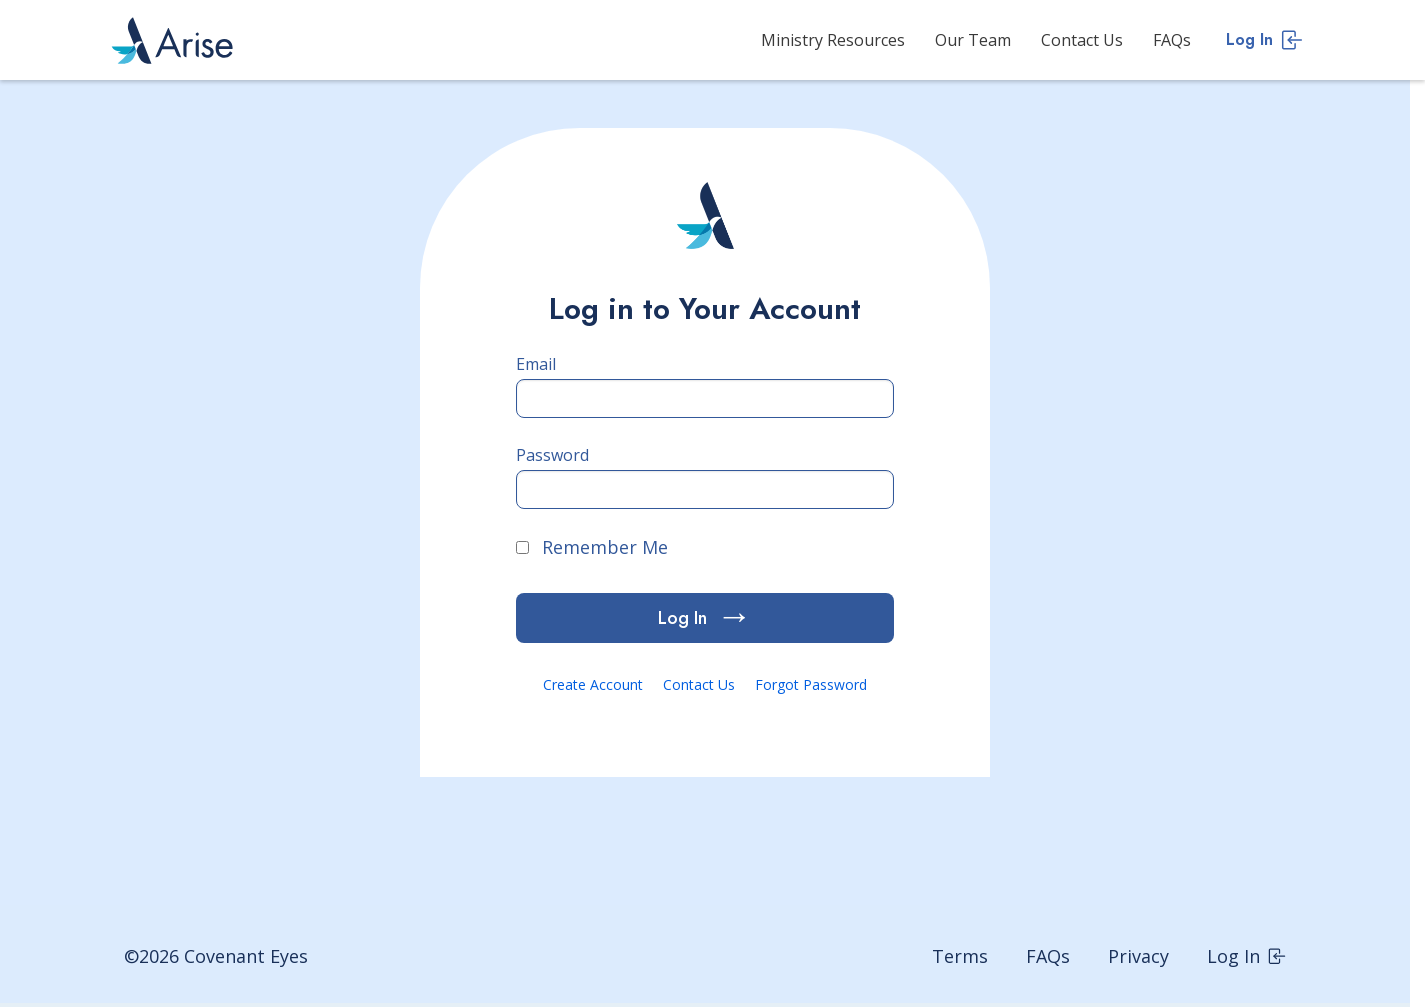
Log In (1264, 39)
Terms (960, 956)
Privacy (1138, 956)
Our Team (973, 40)
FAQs (1172, 40)
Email (536, 364)
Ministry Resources (833, 40)
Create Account (593, 684)
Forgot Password (811, 684)
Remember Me (592, 547)
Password (552, 455)
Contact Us (1082, 40)
